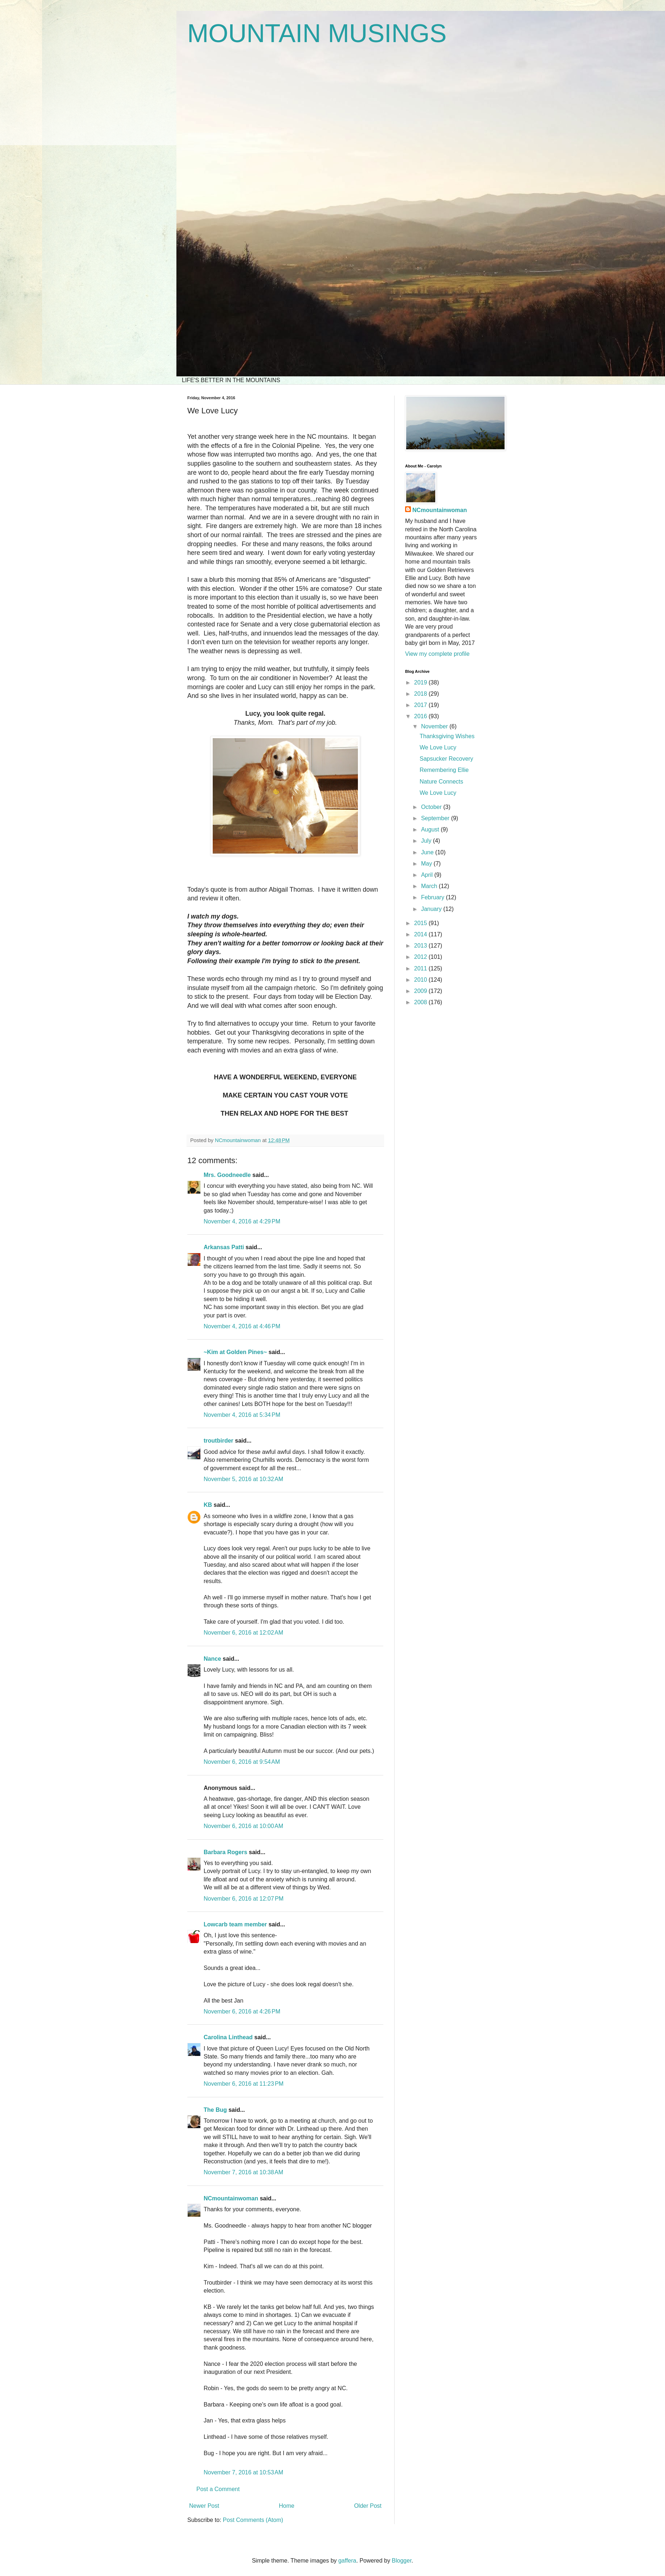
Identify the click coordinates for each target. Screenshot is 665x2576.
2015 (421, 923)
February (433, 897)
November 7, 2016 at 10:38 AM (243, 2172)
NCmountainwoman (231, 2198)
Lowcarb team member (235, 1924)
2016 (421, 716)
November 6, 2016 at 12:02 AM (243, 1633)
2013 (421, 946)
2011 (421, 968)
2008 (421, 1002)
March (430, 886)
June (428, 852)
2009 (421, 991)
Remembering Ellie (444, 770)
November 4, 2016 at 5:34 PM (242, 1415)
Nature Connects (441, 781)
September (436, 818)
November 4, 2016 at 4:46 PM (242, 1326)
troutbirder (218, 1441)
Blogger (401, 2560)
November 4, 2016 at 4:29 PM (242, 1221)
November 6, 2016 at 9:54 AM (242, 1762)
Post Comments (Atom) (253, 2520)
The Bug (215, 2110)
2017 (421, 705)
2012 (421, 957)
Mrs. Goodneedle (227, 1175)
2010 (421, 980)
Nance (212, 1659)
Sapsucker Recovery (446, 759)
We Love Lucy (438, 747)
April (427, 875)
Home (286, 2506)
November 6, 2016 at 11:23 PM (243, 2084)
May (427, 863)
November (435, 726)
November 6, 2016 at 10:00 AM (243, 1826)
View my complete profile (437, 654)
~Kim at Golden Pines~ (235, 1352)
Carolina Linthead (228, 2037)
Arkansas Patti (224, 1247)
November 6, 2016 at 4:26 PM (242, 2011)
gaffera (347, 2560)
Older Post (368, 2506)
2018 (421, 694)
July (427, 841)
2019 (421, 682)
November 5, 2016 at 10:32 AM (243, 1479)
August (431, 829)
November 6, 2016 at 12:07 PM (243, 1899)
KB (208, 1505)
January (432, 909)
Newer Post (204, 2506)
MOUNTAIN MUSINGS (316, 33)
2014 (421, 934)
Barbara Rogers (225, 1852)
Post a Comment (218, 2489)
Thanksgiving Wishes (447, 736)
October (432, 807)
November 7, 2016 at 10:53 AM (243, 2472)
